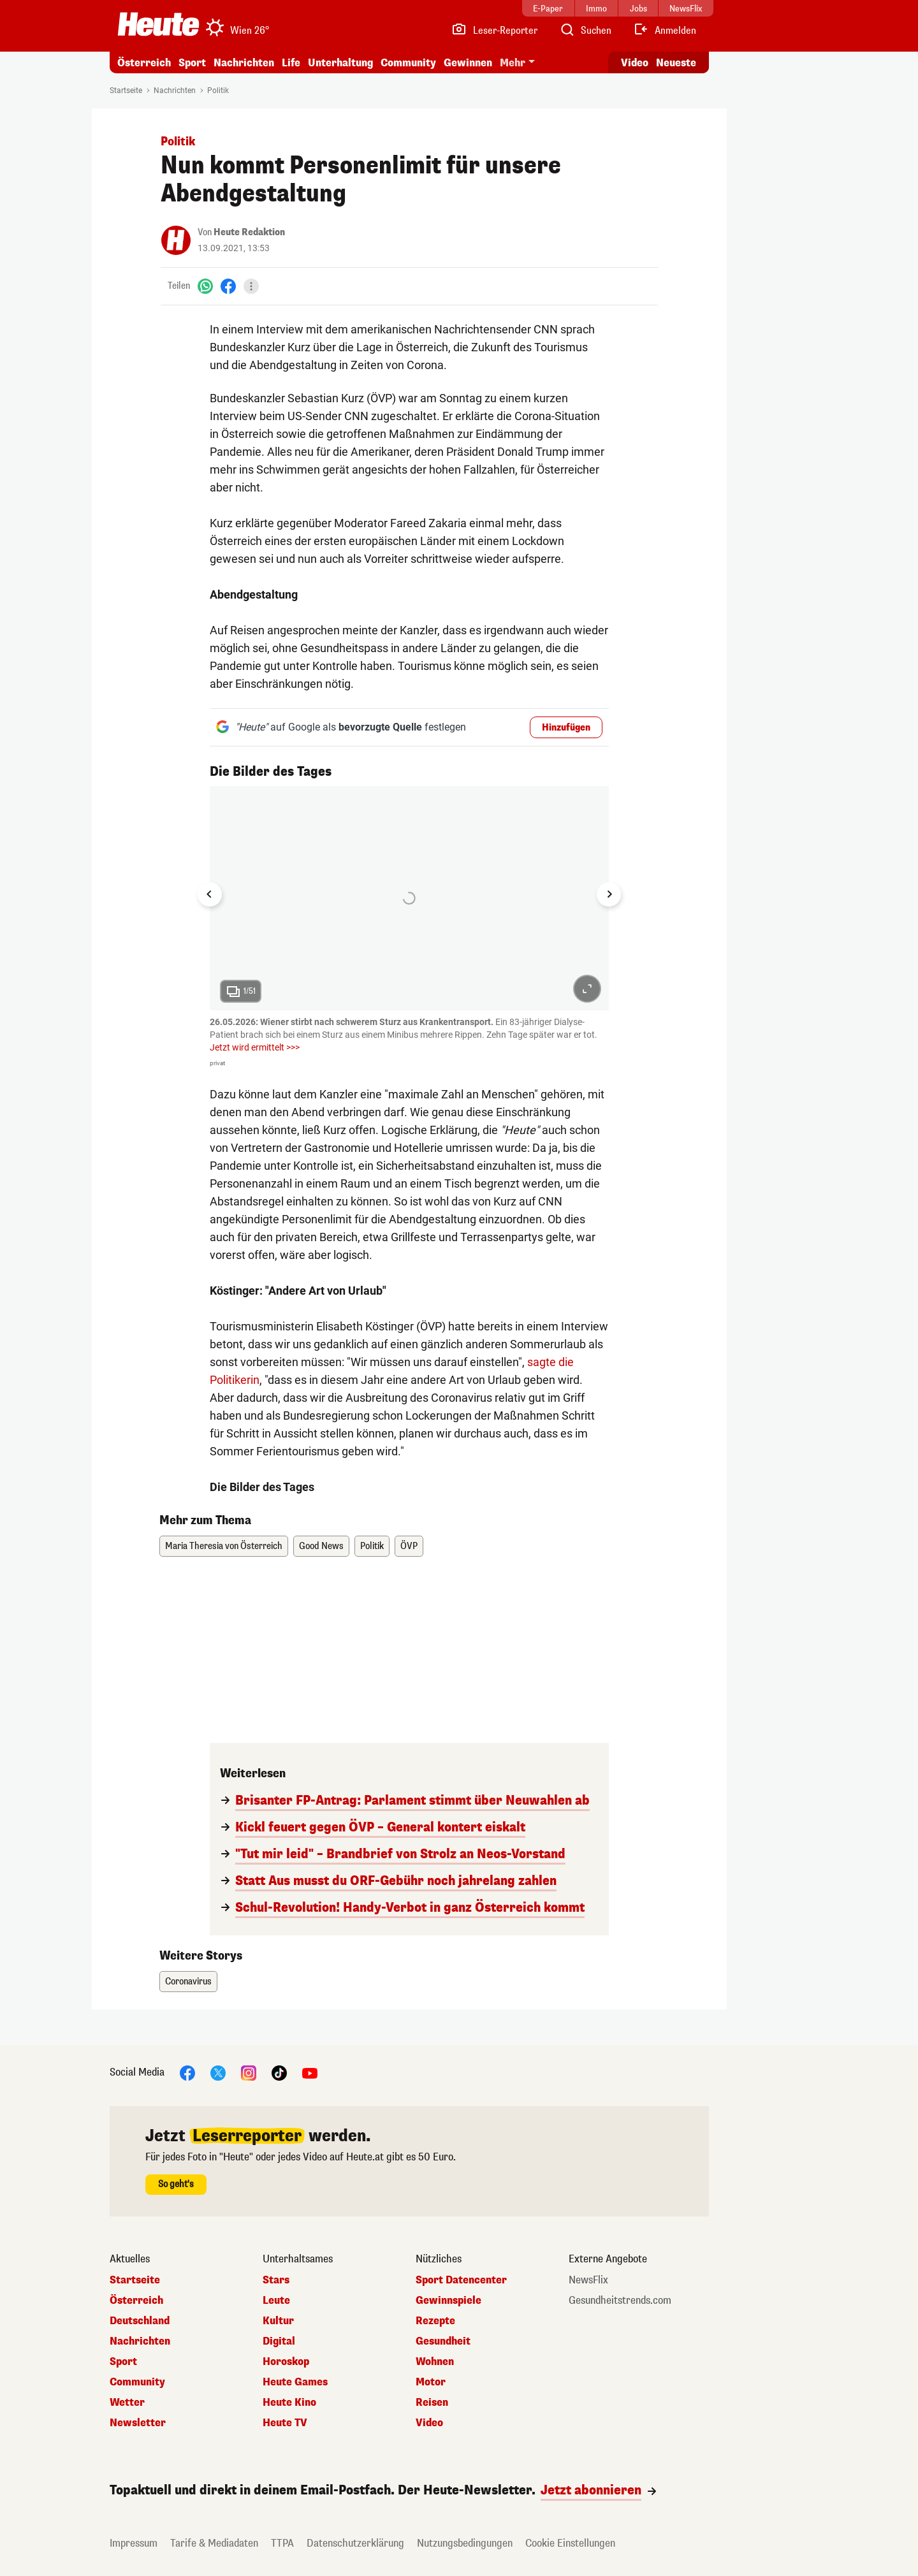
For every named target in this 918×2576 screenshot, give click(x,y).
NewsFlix (588, 2280)
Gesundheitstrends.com (620, 2300)
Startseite (126, 90)
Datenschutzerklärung (355, 2543)
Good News (321, 1546)
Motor (431, 2382)
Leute (276, 2300)
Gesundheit (443, 2341)
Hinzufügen (566, 728)
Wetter (127, 2402)
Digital (279, 2341)
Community (408, 62)
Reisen (432, 2402)
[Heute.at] (158, 24)
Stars (276, 2280)
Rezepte (435, 2321)
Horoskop (286, 2361)
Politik (218, 90)
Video (429, 2423)
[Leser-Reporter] (494, 31)
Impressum (133, 2543)
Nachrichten (244, 62)
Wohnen (435, 2361)
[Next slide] (609, 894)
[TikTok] (279, 2072)
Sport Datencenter (461, 2280)
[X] (218, 2072)
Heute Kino (289, 2402)
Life (291, 62)
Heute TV (285, 2423)
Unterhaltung (340, 62)
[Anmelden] (664, 31)
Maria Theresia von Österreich (223, 1546)
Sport (192, 62)
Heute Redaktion (249, 232)
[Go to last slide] (210, 894)
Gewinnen (468, 62)
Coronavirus (188, 1982)
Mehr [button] (512, 62)
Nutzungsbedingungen (465, 2543)
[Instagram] (248, 2072)
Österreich (144, 62)
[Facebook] (228, 286)
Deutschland (140, 2321)
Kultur (278, 2321)
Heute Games (295, 2382)
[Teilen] (251, 286)
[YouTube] (309, 2072)
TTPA (282, 2543)
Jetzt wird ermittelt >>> (255, 1047)
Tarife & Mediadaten (214, 2543)
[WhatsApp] (205, 286)
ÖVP (409, 1546)
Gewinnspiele (448, 2300)
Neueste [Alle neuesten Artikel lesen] (676, 62)
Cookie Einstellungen (570, 2543)
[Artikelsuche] (585, 31)
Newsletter (138, 2423)
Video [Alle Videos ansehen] (634, 62)
